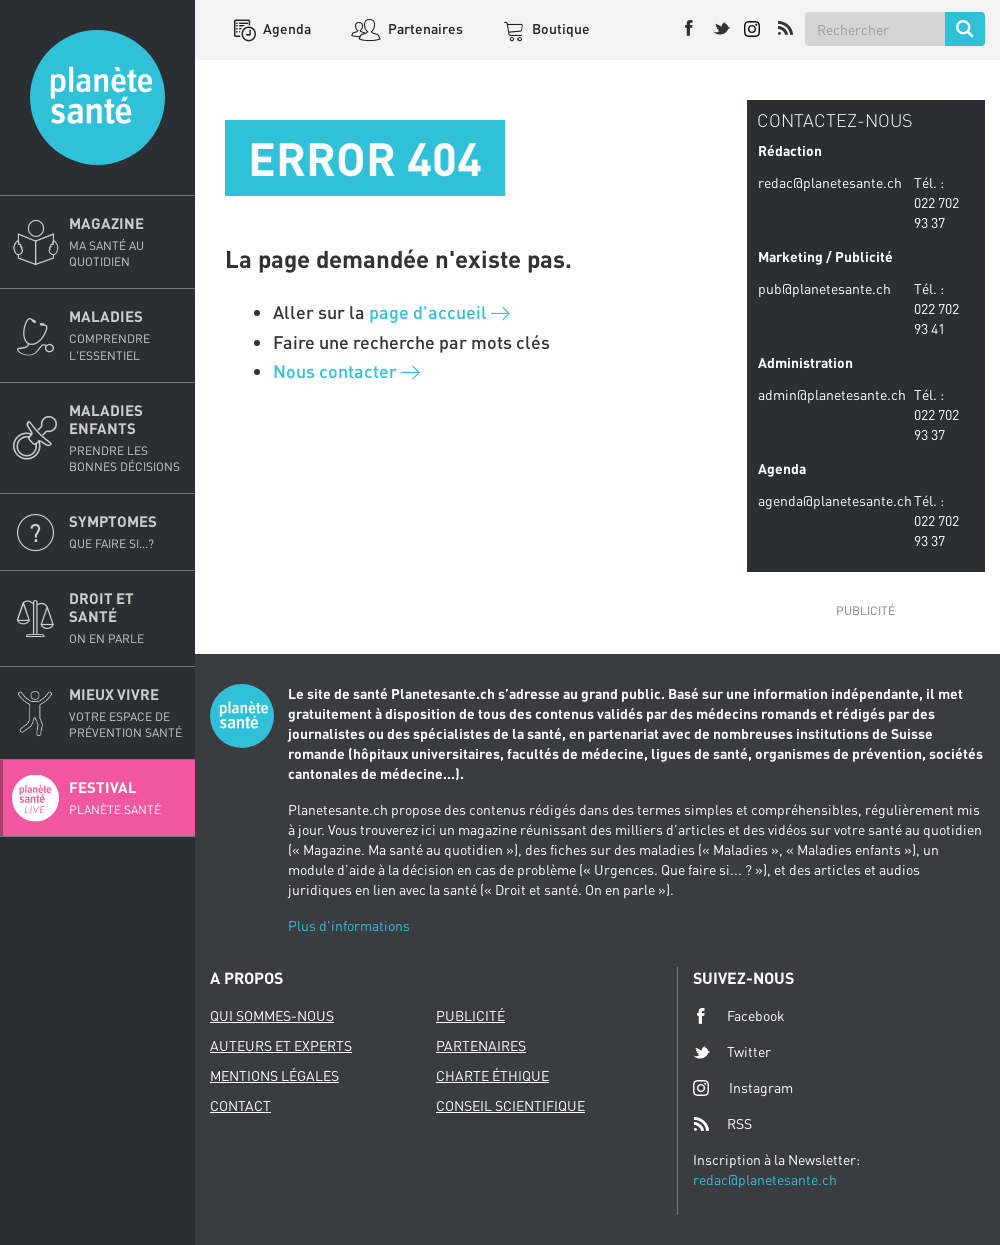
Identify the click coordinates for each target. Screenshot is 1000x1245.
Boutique (559, 28)
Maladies (126, 335)
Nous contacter (346, 371)
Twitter (732, 1052)
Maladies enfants (126, 438)
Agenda (285, 28)
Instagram (743, 1087)
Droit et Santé (126, 618)
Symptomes (126, 532)
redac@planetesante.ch (765, 1179)
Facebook (739, 1016)
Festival (126, 798)
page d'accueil (439, 312)
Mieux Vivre (126, 713)
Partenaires (424, 28)
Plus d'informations (349, 925)
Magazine (126, 242)
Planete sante (97, 97)
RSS (722, 1124)
